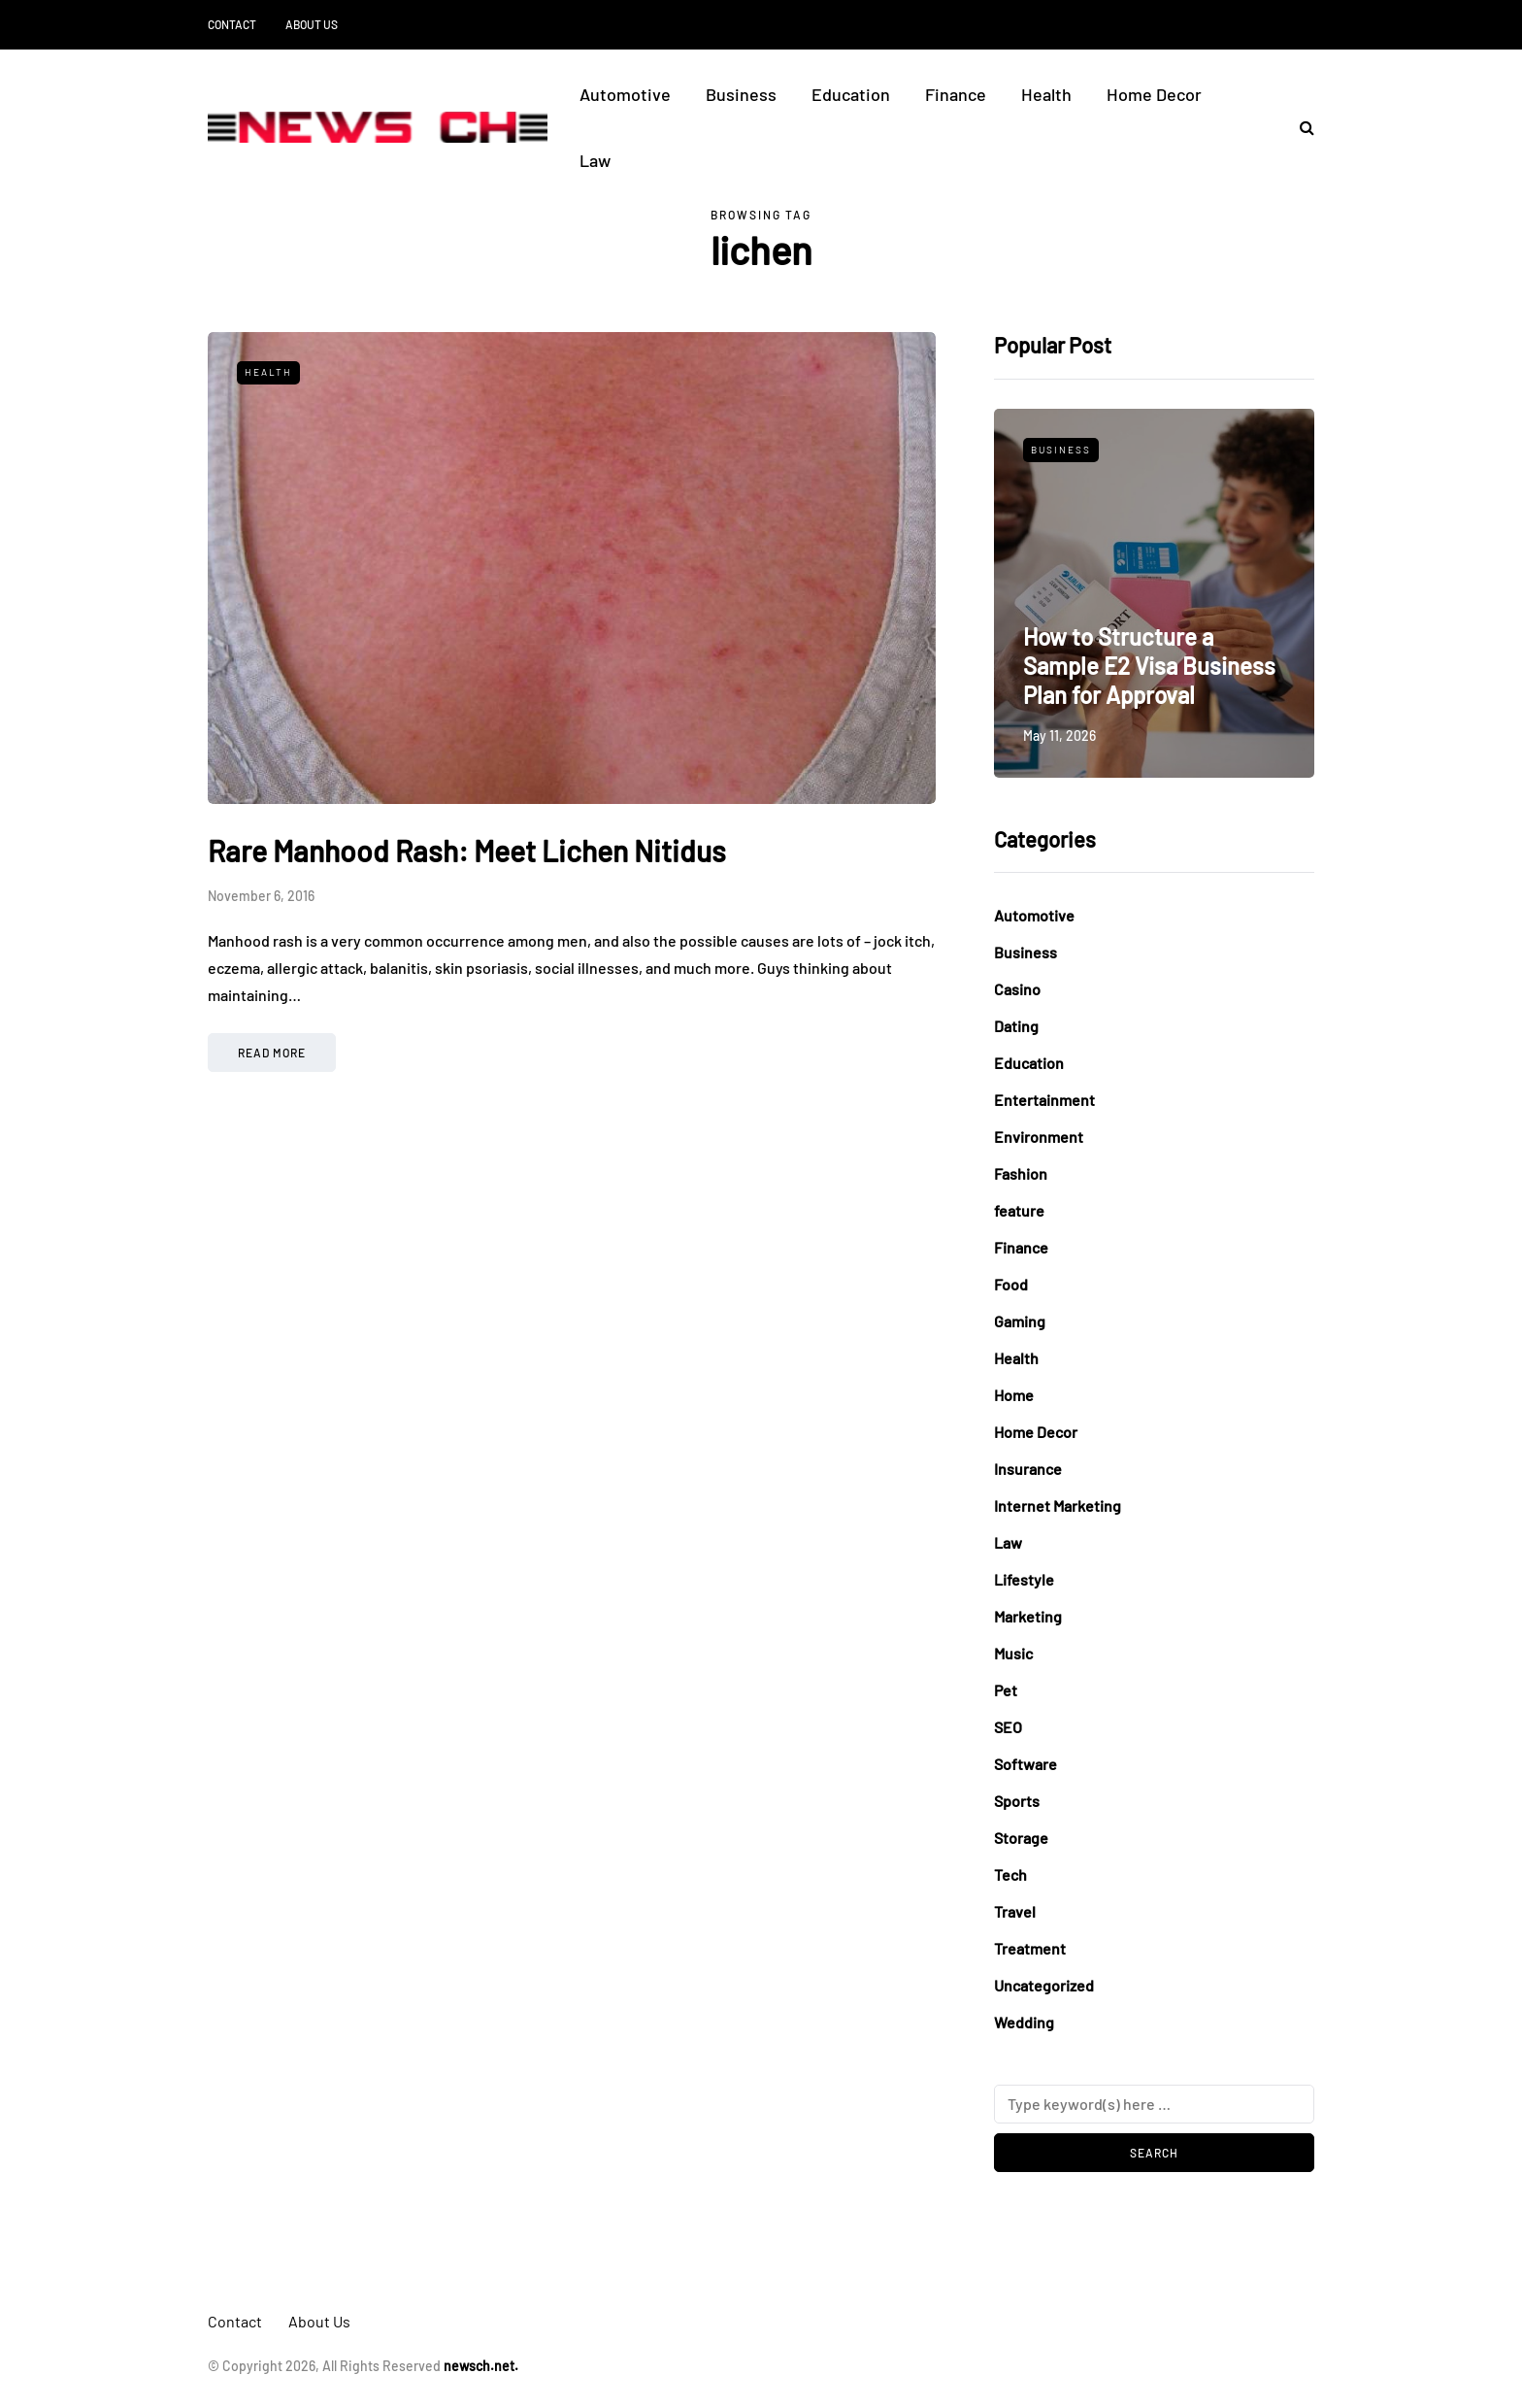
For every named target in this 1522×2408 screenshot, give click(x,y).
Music (1013, 1653)
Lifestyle (1024, 1579)
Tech (1010, 1874)
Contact (232, 24)
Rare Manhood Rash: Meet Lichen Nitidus (467, 850)
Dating (1016, 1026)
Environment (1038, 1136)
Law (595, 160)
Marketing (1028, 1616)
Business (741, 94)
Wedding (1024, 2022)
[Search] (1154, 2104)
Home (1014, 1395)
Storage (1021, 1837)
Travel (1015, 1911)
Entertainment (1044, 1099)
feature (1019, 1210)
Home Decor (1154, 94)
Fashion (1020, 1173)
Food (1011, 1284)
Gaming (1019, 1321)
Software (1025, 1764)
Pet (1005, 1690)
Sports (1017, 1800)
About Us (311, 24)
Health (1046, 94)
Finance (955, 94)
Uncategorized (1044, 1985)
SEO (1008, 1727)
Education (850, 94)
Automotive (625, 94)
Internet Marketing (1057, 1505)
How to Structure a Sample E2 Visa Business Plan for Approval (1149, 665)
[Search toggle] (1299, 126)
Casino (1017, 989)
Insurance (1028, 1468)
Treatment (1030, 1948)
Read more (272, 1052)
